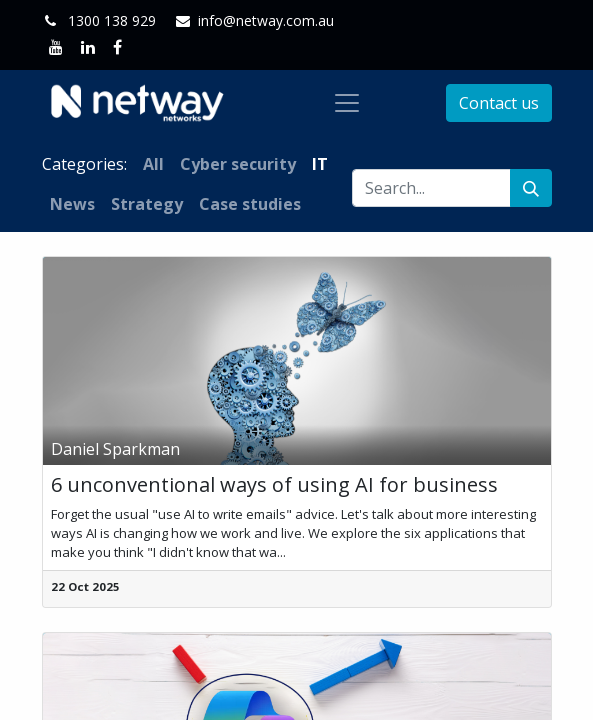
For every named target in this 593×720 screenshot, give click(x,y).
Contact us (499, 103)
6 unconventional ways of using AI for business (274, 485)
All (153, 164)
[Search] (531, 188)
